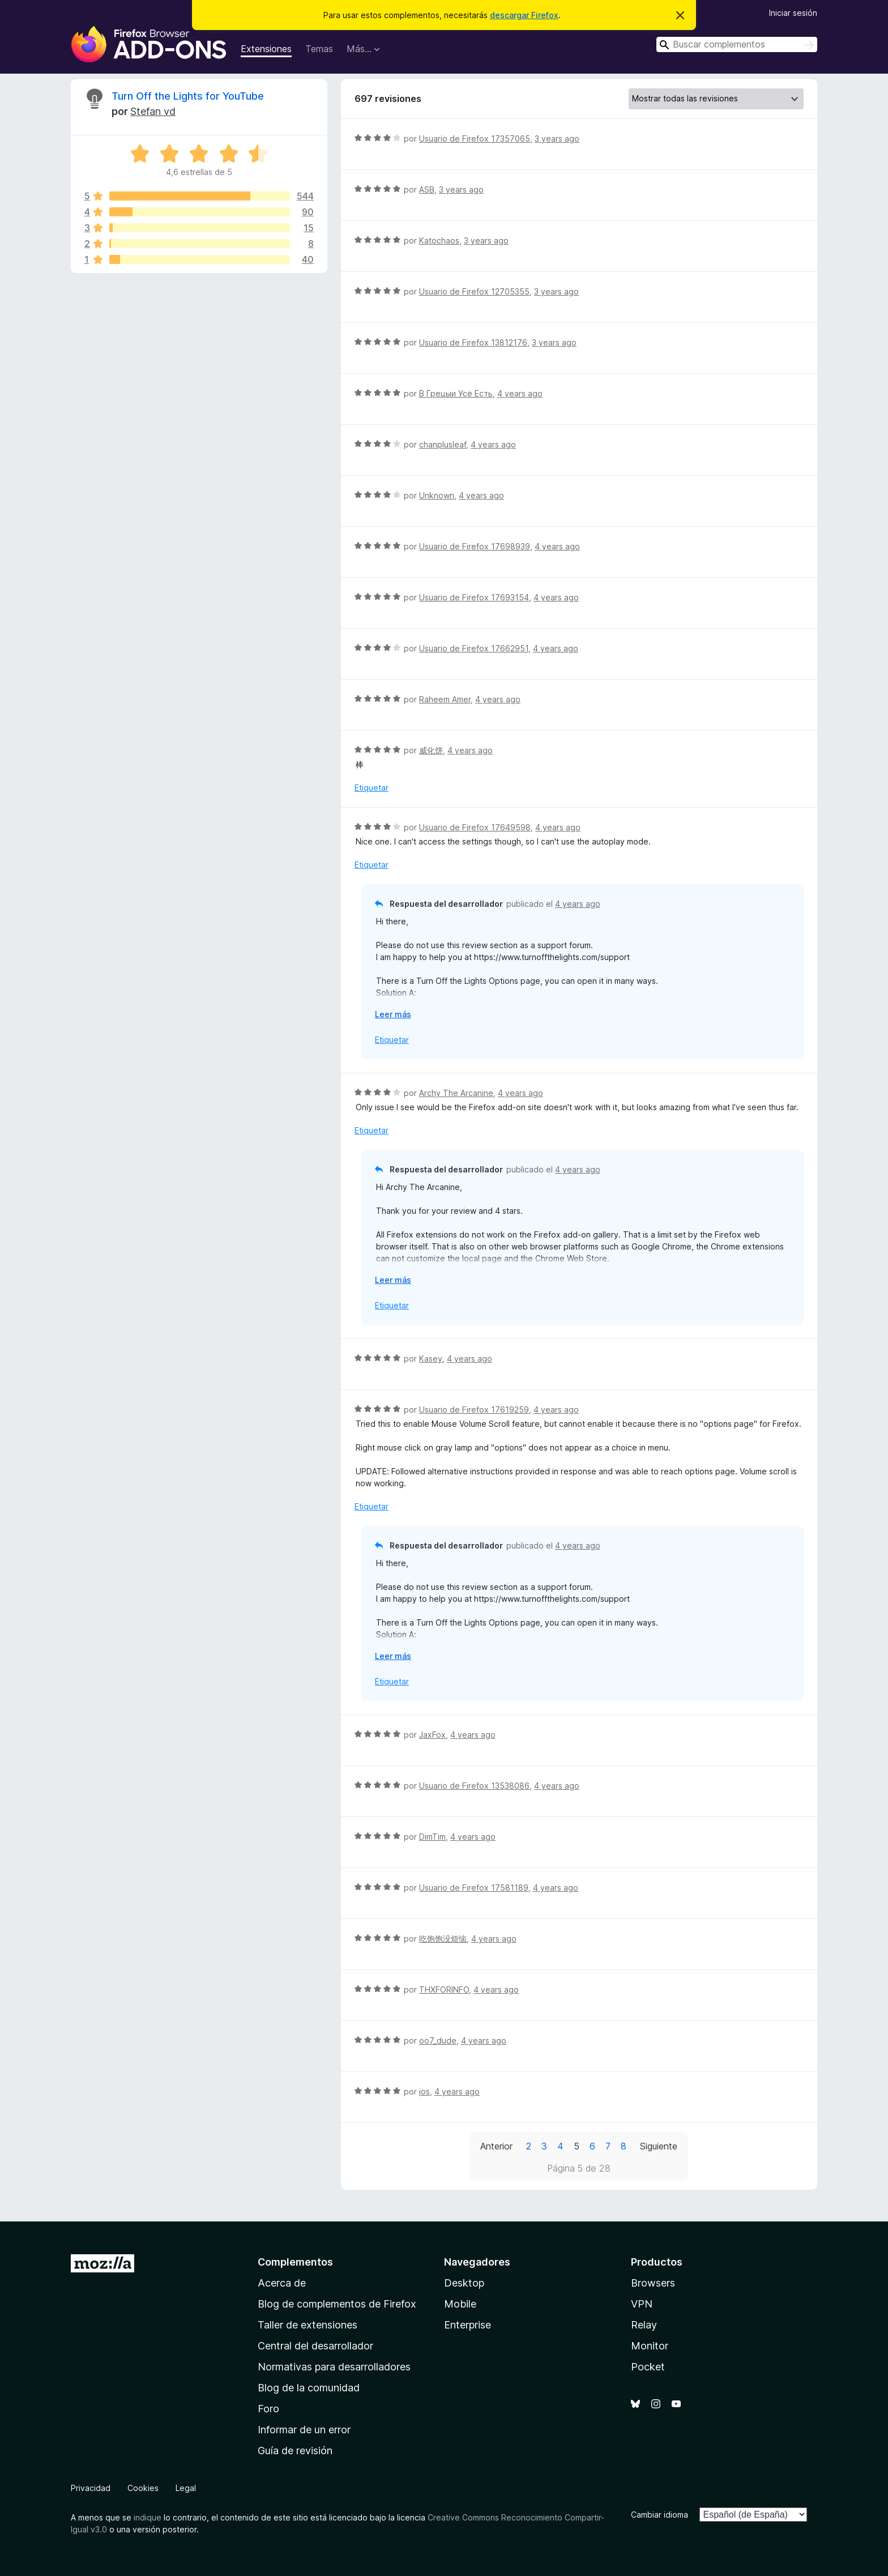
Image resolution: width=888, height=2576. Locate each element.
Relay (644, 2325)
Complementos (295, 2262)
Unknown (436, 495)
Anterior (496, 2146)
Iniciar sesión (793, 13)
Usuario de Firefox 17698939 (474, 546)
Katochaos (439, 240)
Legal (186, 2488)
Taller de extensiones (307, 2325)
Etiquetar (371, 787)
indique (147, 2517)
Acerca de (282, 2283)
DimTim (432, 1836)
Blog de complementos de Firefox (337, 2304)
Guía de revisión (295, 2450)
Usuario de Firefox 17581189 (473, 1887)
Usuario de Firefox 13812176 (473, 342)
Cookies (143, 2488)
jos (424, 2091)
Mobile (460, 2304)
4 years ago (520, 393)
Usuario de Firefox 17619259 (474, 1409)
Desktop (464, 2283)
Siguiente (658, 2146)
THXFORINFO (444, 1989)
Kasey (430, 1358)
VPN (641, 2304)
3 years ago (557, 138)
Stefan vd (153, 111)
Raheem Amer (445, 699)
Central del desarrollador (315, 2346)
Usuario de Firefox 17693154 (474, 597)
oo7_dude (437, 2040)
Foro (268, 2409)
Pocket (648, 2367)
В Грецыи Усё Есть (456, 393)
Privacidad (90, 2488)
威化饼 (431, 750)
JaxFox (432, 1734)
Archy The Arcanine (456, 1093)
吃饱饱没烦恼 (443, 1938)
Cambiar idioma (659, 2514)
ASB (426, 189)
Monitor (649, 2346)
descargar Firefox (524, 15)
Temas (319, 48)
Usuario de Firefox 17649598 (475, 827)
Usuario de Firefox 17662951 (473, 648)
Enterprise (467, 2325)
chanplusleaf (442, 444)
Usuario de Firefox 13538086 (474, 1785)
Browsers (653, 2283)
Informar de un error (304, 2430)
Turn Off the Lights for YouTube (188, 96)
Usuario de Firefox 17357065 (474, 138)
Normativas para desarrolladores (334, 2367)
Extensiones (266, 48)
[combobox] (736, 44)
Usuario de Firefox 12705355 (474, 291)
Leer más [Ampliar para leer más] (393, 1014)
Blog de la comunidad (309, 2388)
